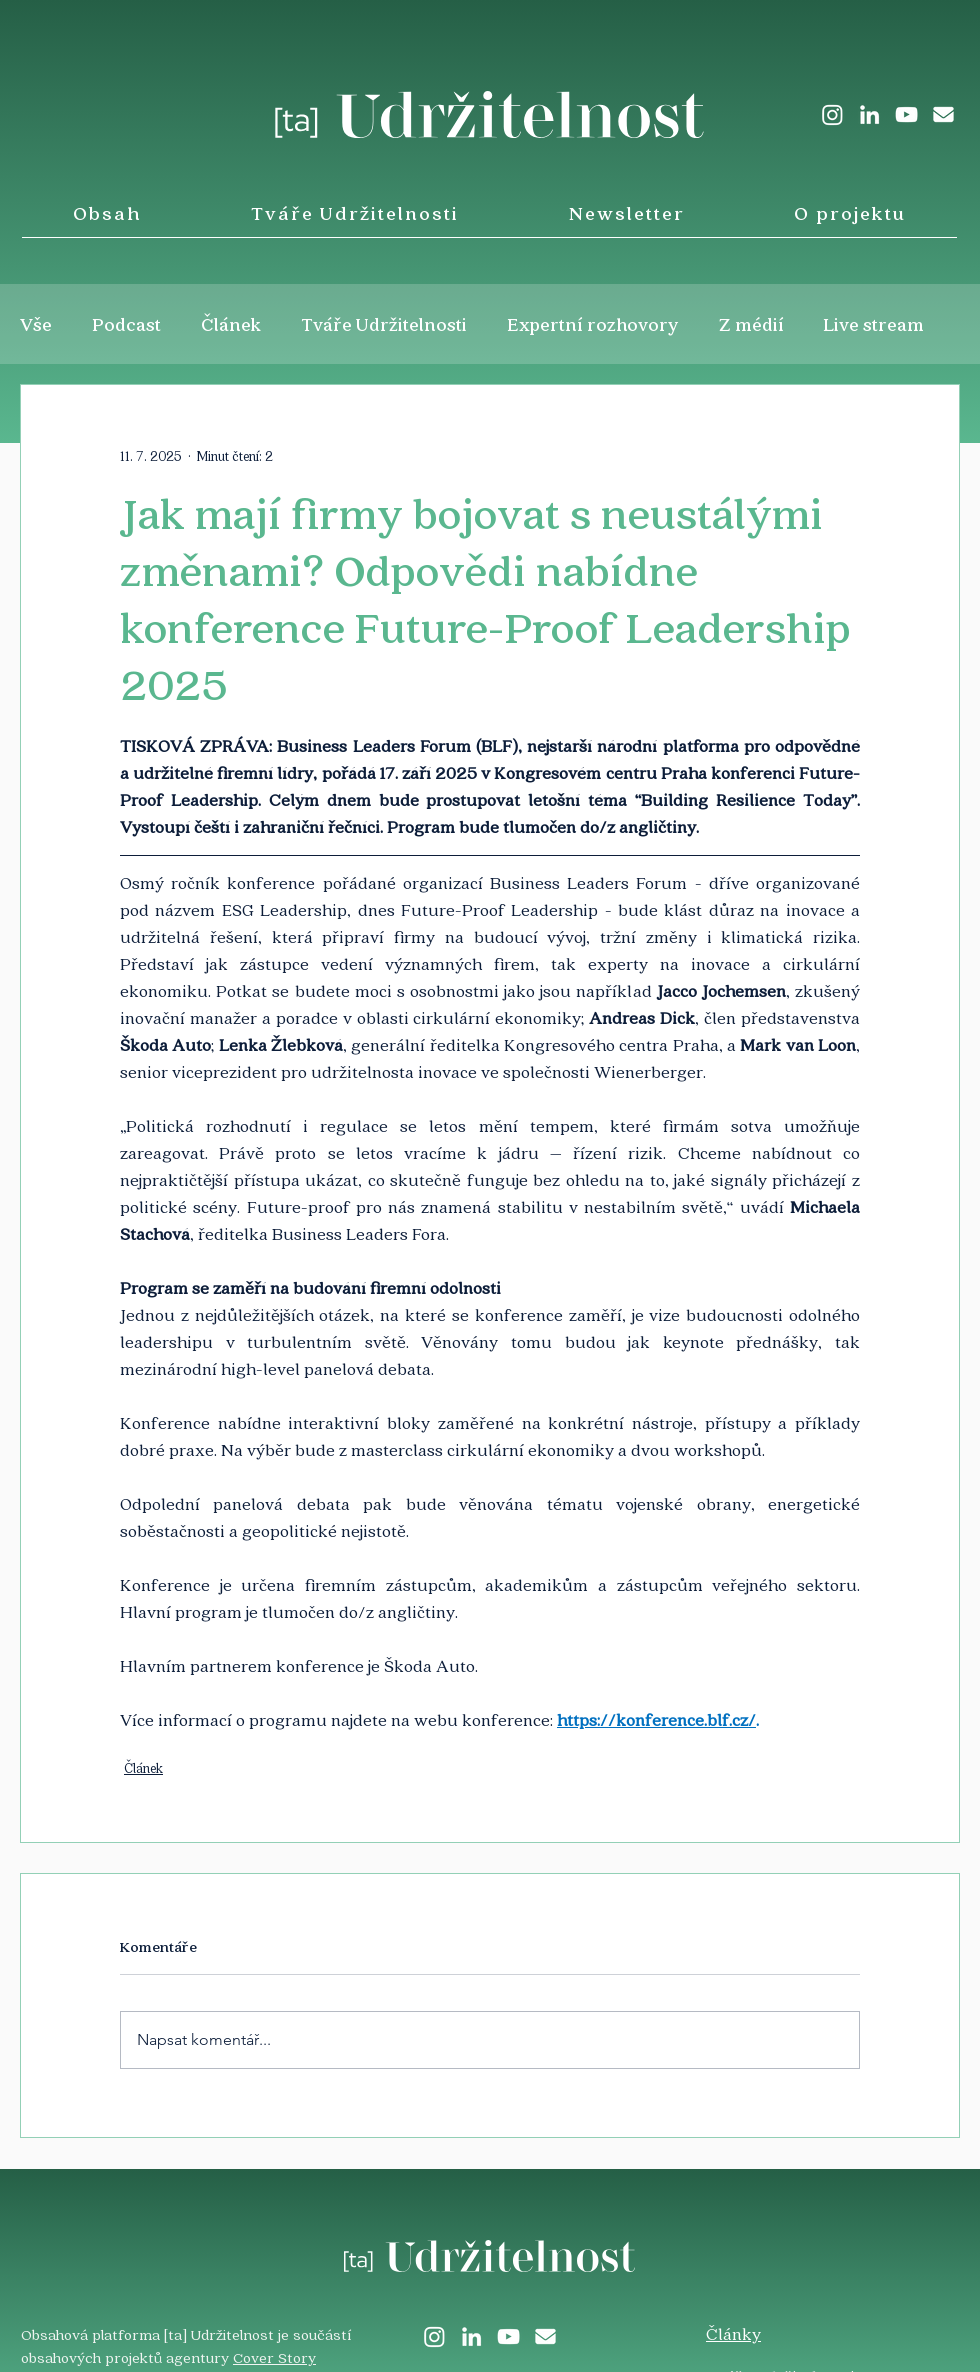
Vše (36, 324)
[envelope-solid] (943, 114)
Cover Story (274, 2357)
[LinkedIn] (869, 114)
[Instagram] (832, 114)
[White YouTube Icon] (906, 114)
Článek (231, 324)
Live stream (874, 324)
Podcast (126, 324)
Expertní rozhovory (593, 324)
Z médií (751, 324)
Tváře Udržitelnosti (384, 324)
